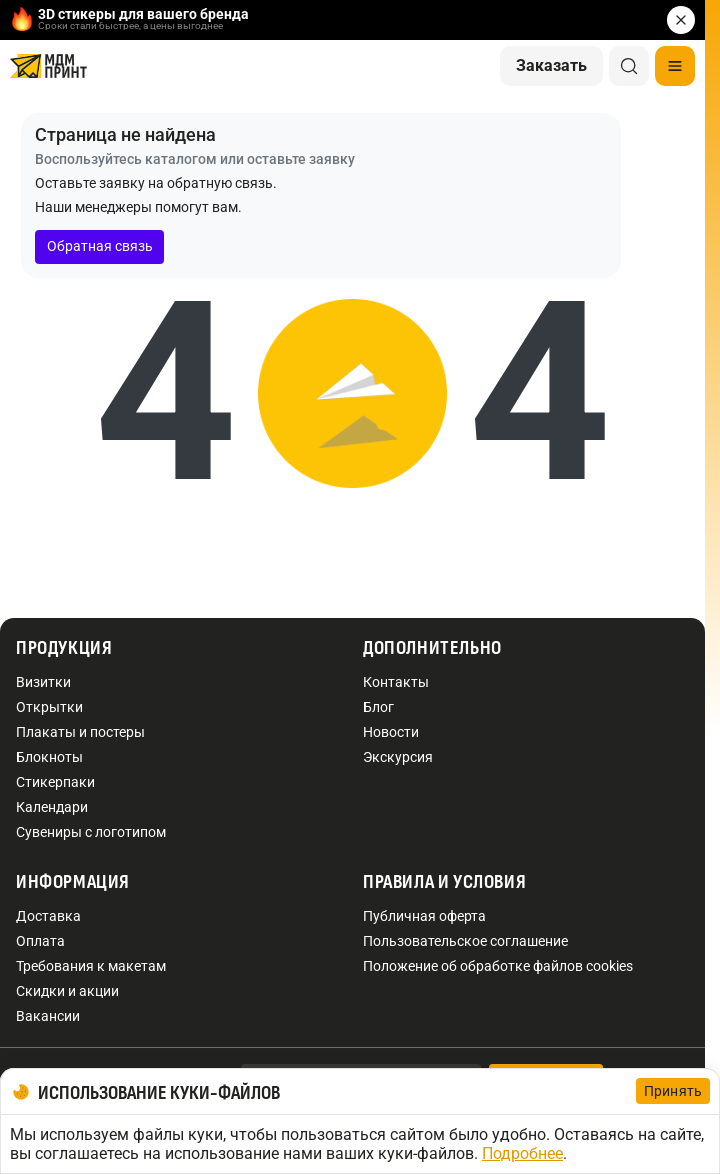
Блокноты (49, 757)
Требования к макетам (91, 966)
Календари (52, 807)
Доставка (48, 916)
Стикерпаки (55, 782)
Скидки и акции (67, 991)
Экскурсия (398, 757)
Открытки (49, 707)
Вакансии (48, 1016)
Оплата (40, 941)
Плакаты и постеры (80, 732)
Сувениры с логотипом (91, 832)
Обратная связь (100, 246)
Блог (378, 707)
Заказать (551, 65)
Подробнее (522, 1153)
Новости (391, 732)
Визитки (43, 682)
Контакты (396, 682)
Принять (673, 1091)
